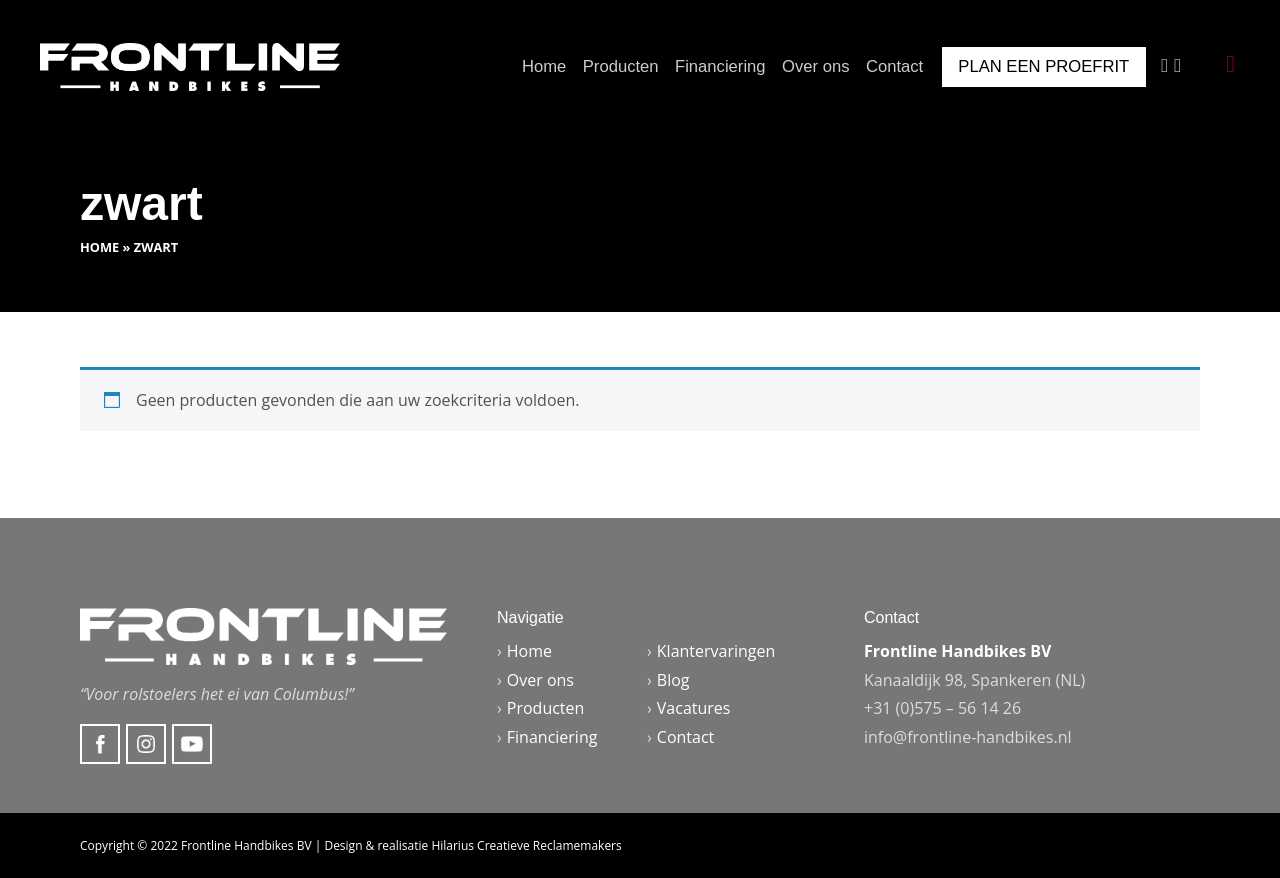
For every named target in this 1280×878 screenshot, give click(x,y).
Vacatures (694, 708)
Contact (894, 66)
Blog (673, 680)
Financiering (720, 66)
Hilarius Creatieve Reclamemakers (526, 845)
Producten (621, 66)
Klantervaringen (716, 651)
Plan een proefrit (1043, 66)
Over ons (815, 66)
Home (544, 66)
